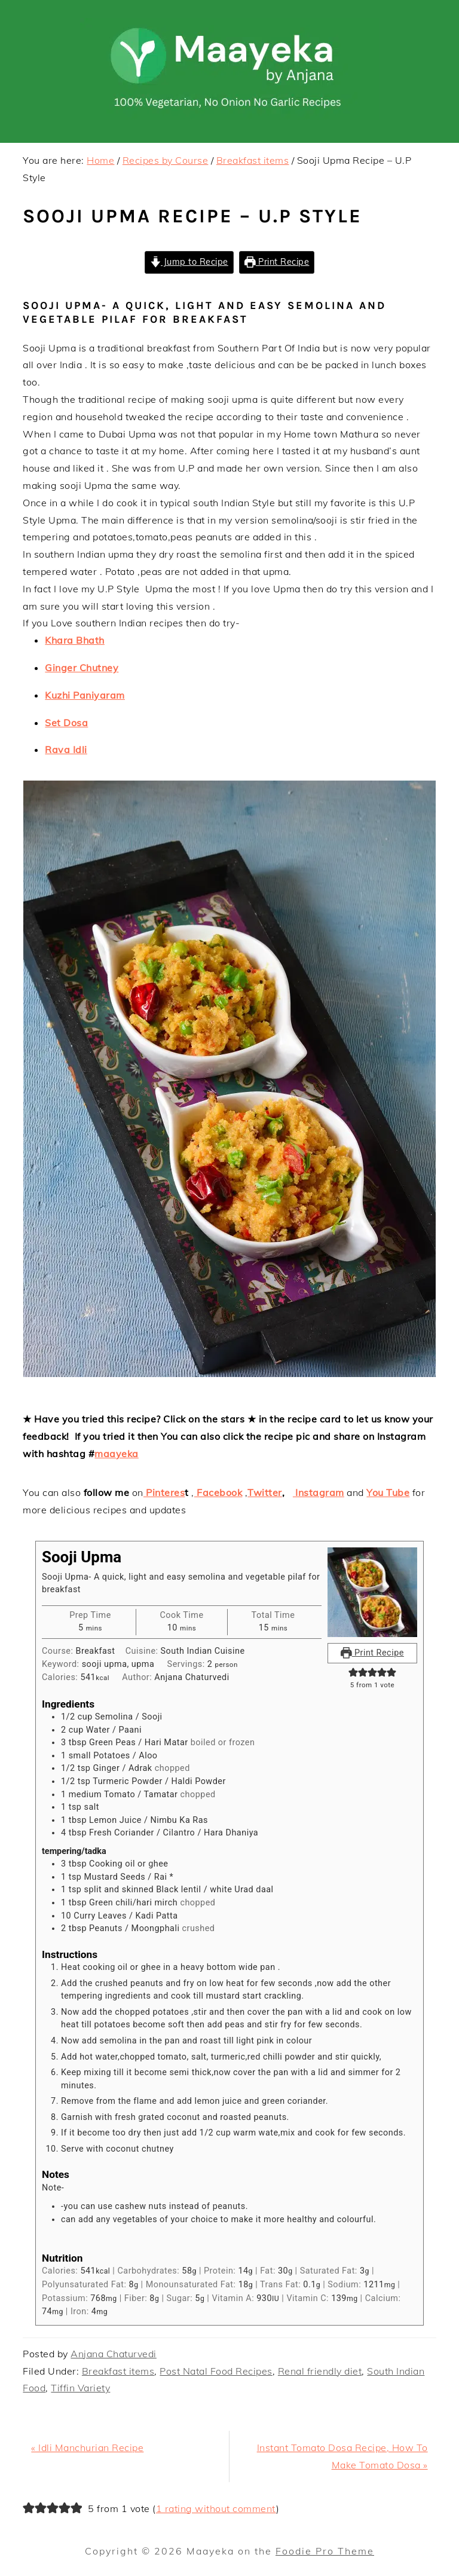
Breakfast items (118, 2371)
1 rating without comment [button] (216, 2508)
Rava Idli (66, 749)
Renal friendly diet (320, 2371)
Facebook (218, 1492)
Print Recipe (276, 261)
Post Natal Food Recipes (216, 2371)
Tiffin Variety (80, 2388)
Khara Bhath (75, 640)
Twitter (264, 1492)
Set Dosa (66, 723)
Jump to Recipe (189, 261)
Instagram (318, 1492)
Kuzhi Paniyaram (85, 695)
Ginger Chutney (81, 668)
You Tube (387, 1492)
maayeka (116, 1454)
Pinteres (164, 1492)
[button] (353, 1673)
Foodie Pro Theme (325, 2551)
